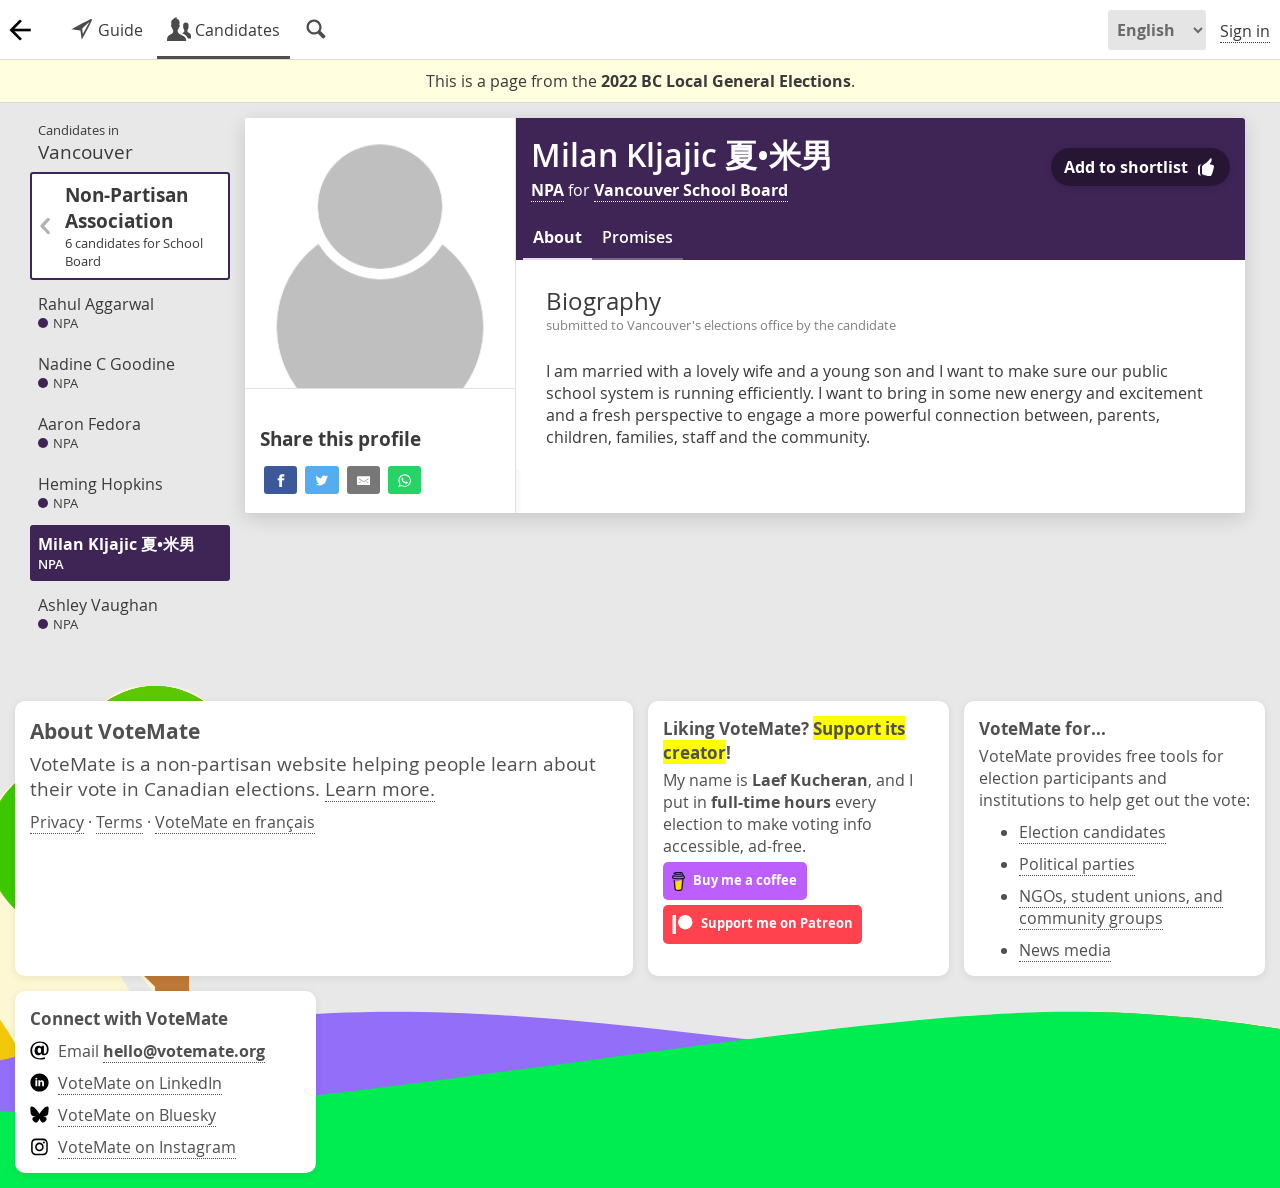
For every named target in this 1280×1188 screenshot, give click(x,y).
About (557, 237)
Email (147, 1051)
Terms (119, 822)
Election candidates (1092, 832)
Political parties (1077, 864)
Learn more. (380, 788)
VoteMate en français (235, 822)
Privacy (57, 822)
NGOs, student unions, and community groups (1121, 907)
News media (1065, 950)
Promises (637, 237)
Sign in (1245, 31)
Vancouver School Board (691, 190)
